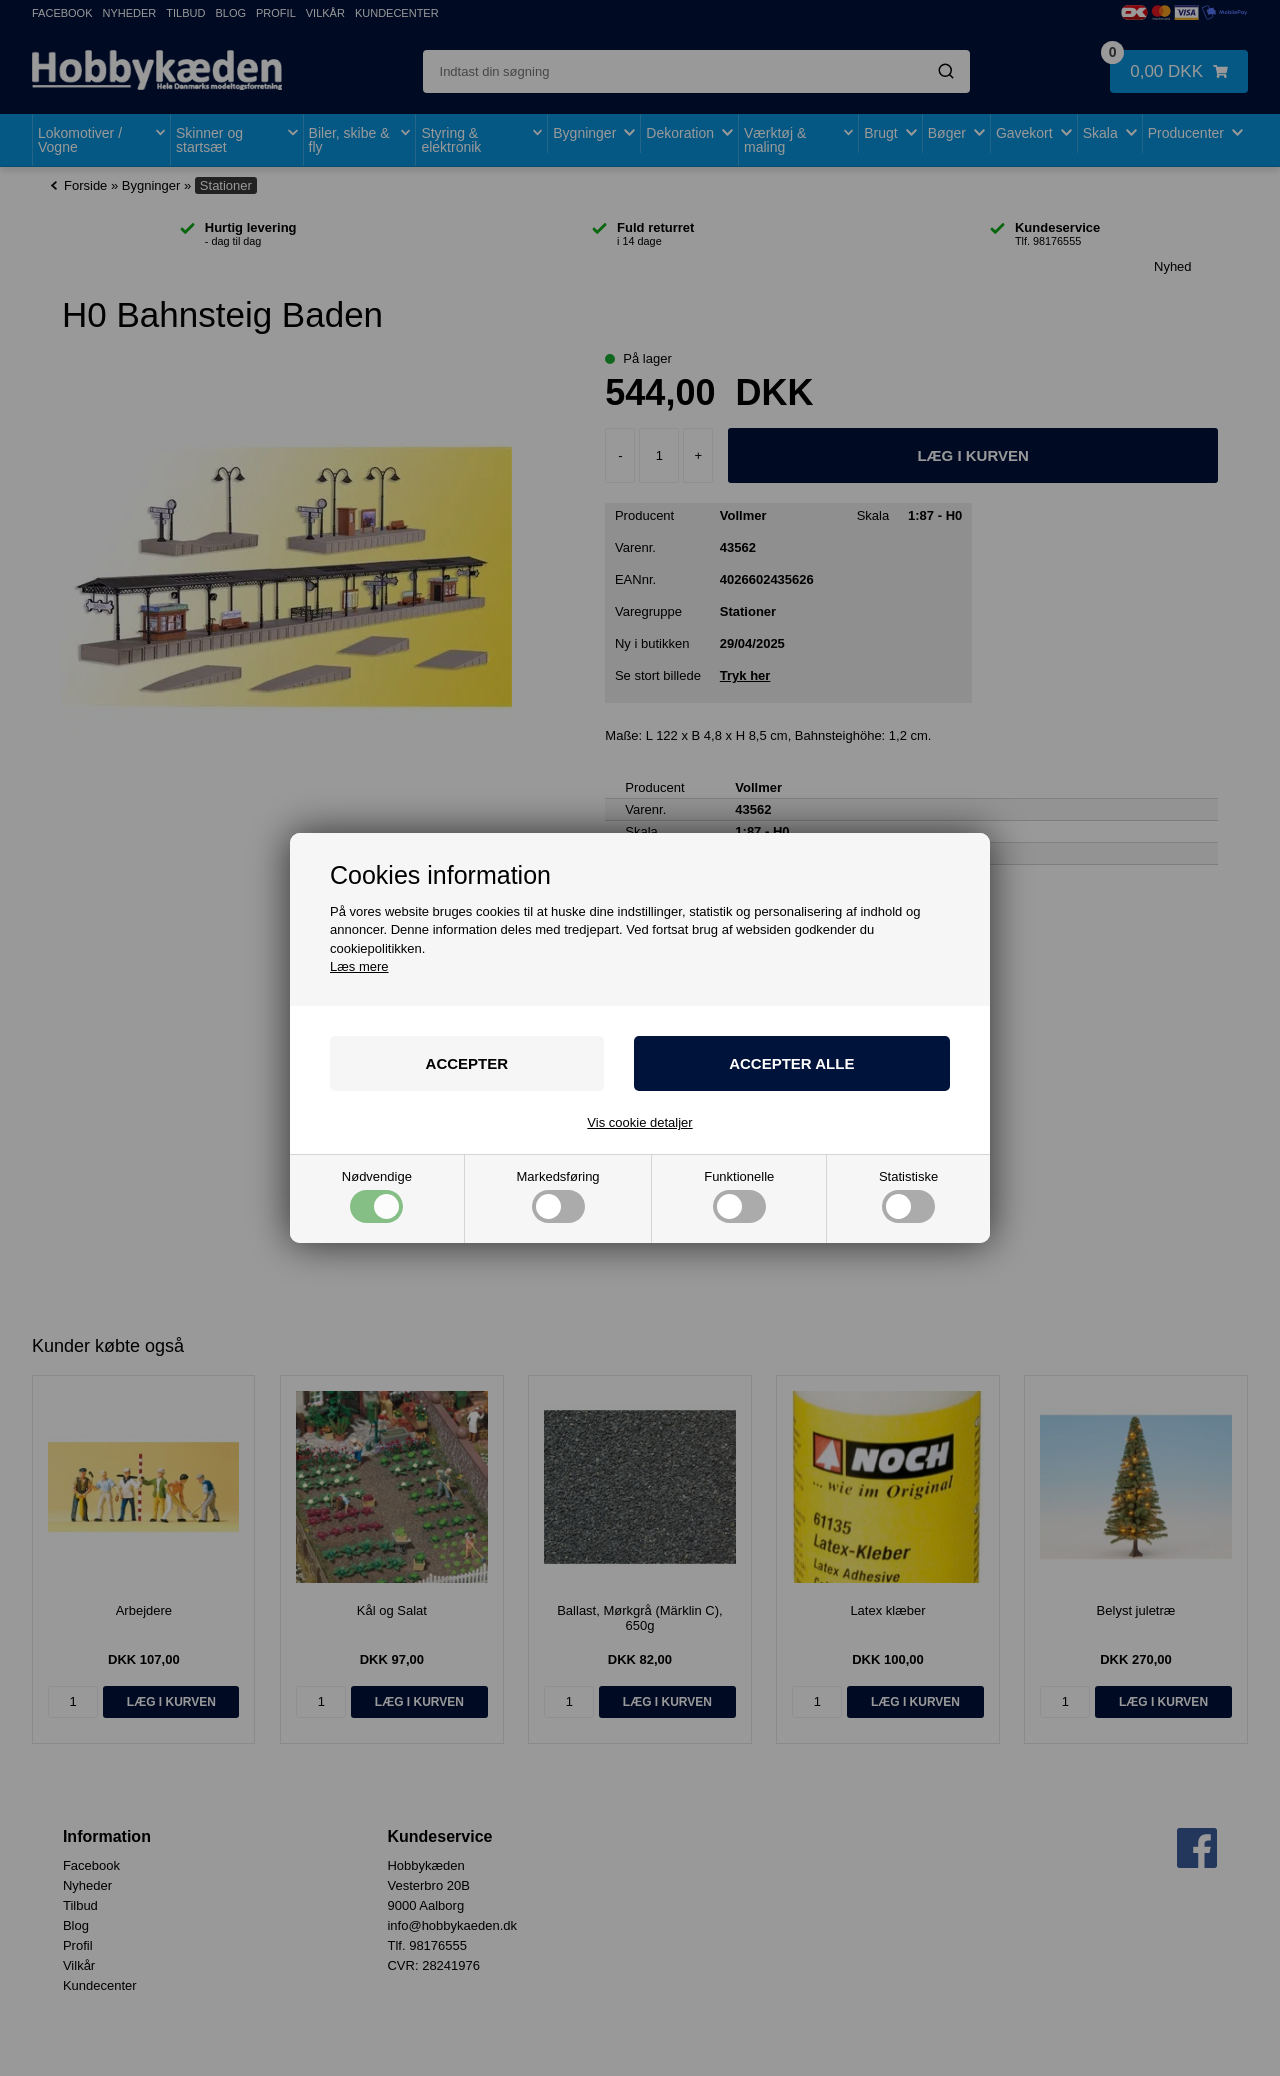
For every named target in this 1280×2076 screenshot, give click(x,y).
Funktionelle (739, 1196)
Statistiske (908, 1196)
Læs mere (359, 966)
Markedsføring (558, 1196)
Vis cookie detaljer (639, 1122)
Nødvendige (377, 1196)
